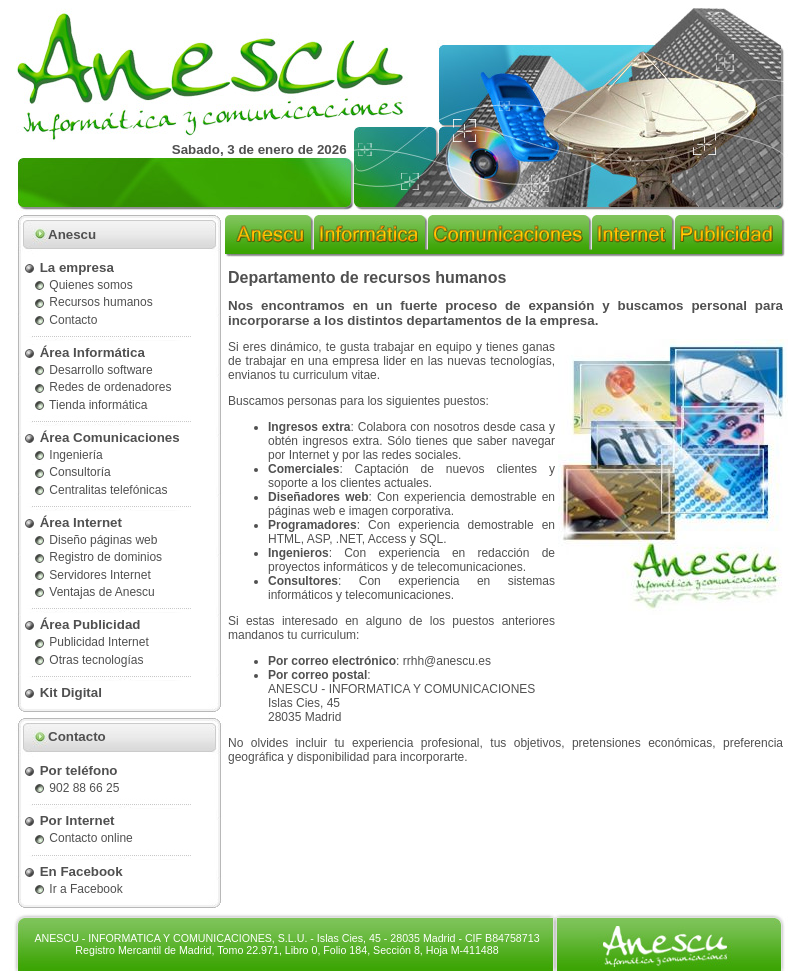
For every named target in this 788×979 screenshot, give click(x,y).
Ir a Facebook (78, 889)
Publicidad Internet (91, 642)
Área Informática (84, 352)
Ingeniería (68, 455)
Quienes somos (83, 285)
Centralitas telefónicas (100, 490)
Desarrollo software (93, 370)
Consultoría (72, 472)
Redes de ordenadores (102, 387)
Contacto (65, 320)
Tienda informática (90, 405)
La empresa (68, 267)
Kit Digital (62, 692)
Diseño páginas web (95, 540)
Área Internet (72, 522)
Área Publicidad (81, 624)
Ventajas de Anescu (94, 592)
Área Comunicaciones (101, 437)
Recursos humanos (93, 302)
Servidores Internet (92, 575)
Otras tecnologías (88, 660)
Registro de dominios (97, 557)
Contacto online (83, 838)
